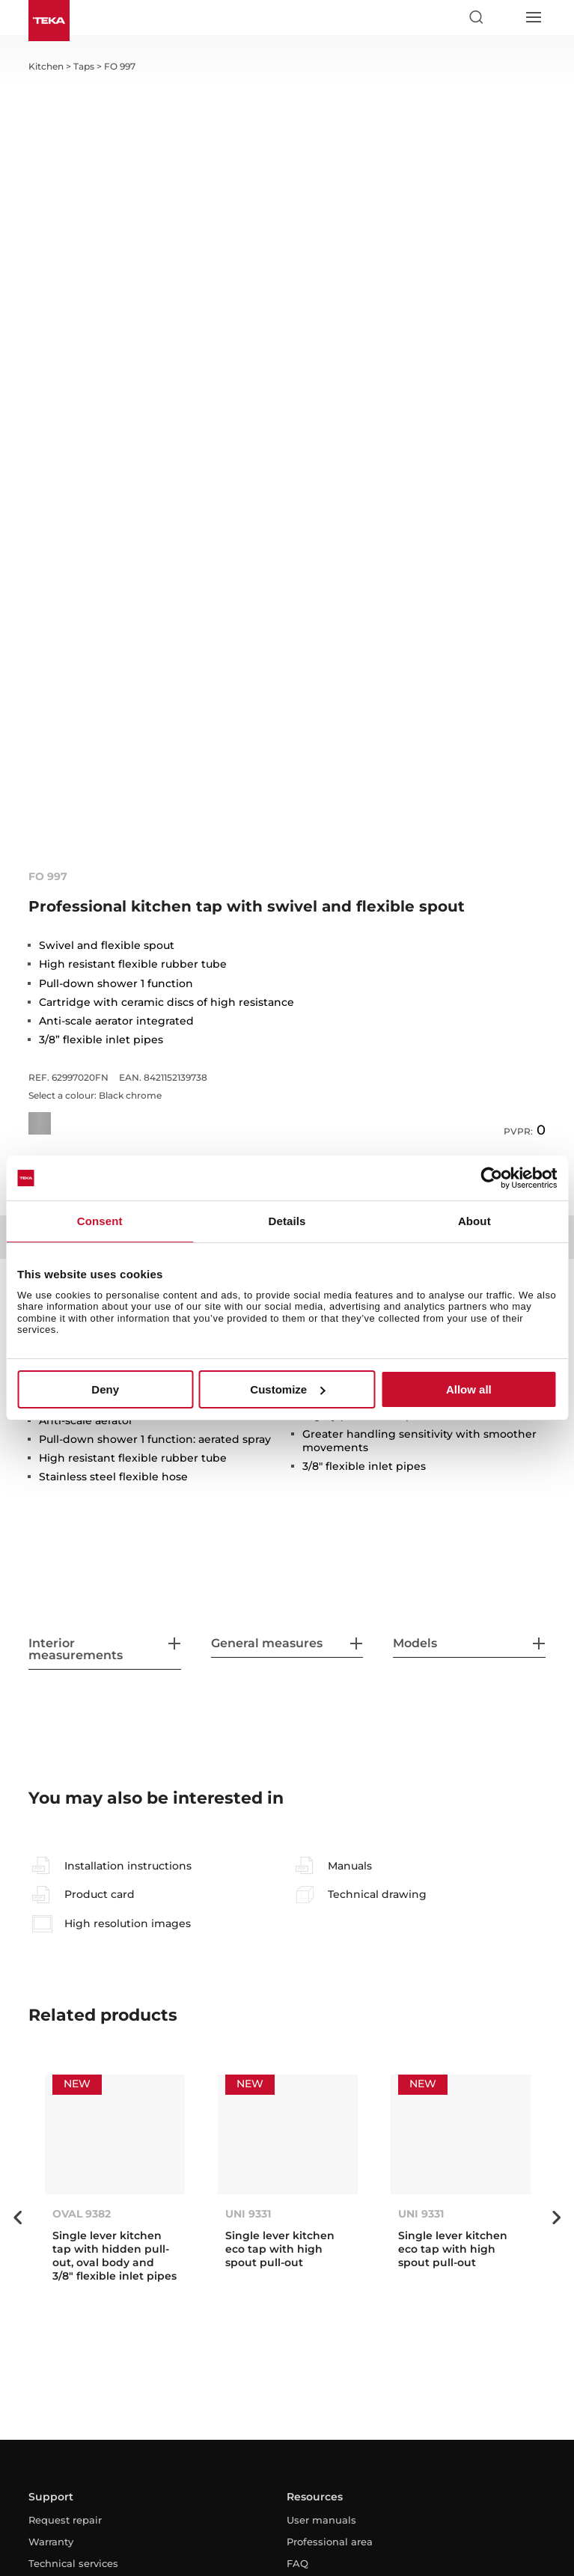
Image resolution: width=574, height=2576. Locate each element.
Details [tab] (287, 1221)
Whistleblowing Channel (404, 2524)
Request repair (65, 2243)
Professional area (330, 2265)
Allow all (469, 1389)
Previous (17, 1940)
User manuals (321, 2243)
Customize (287, 1389)
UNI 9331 (248, 1937)
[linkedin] (325, 2426)
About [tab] (474, 1221)
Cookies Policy (299, 2524)
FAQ (297, 2286)
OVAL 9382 (81, 1937)
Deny (105, 1389)
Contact (47, 2385)
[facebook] (248, 2426)
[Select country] (504, 17)
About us (51, 2363)
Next (556, 1940)
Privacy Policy (216, 2524)
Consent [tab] (100, 1221)
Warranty (50, 2265)
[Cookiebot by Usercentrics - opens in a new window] (491, 1178)
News (42, 2342)
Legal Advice (139, 2524)
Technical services (73, 2286)
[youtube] (286, 2426)
